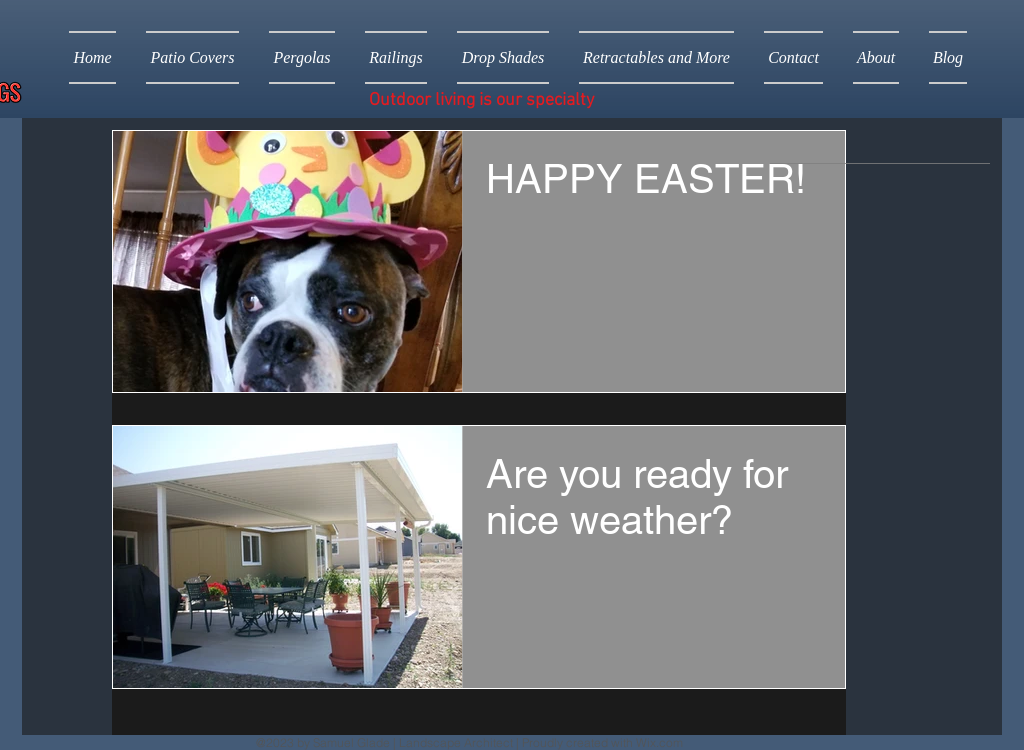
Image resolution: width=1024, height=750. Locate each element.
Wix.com (659, 742)
